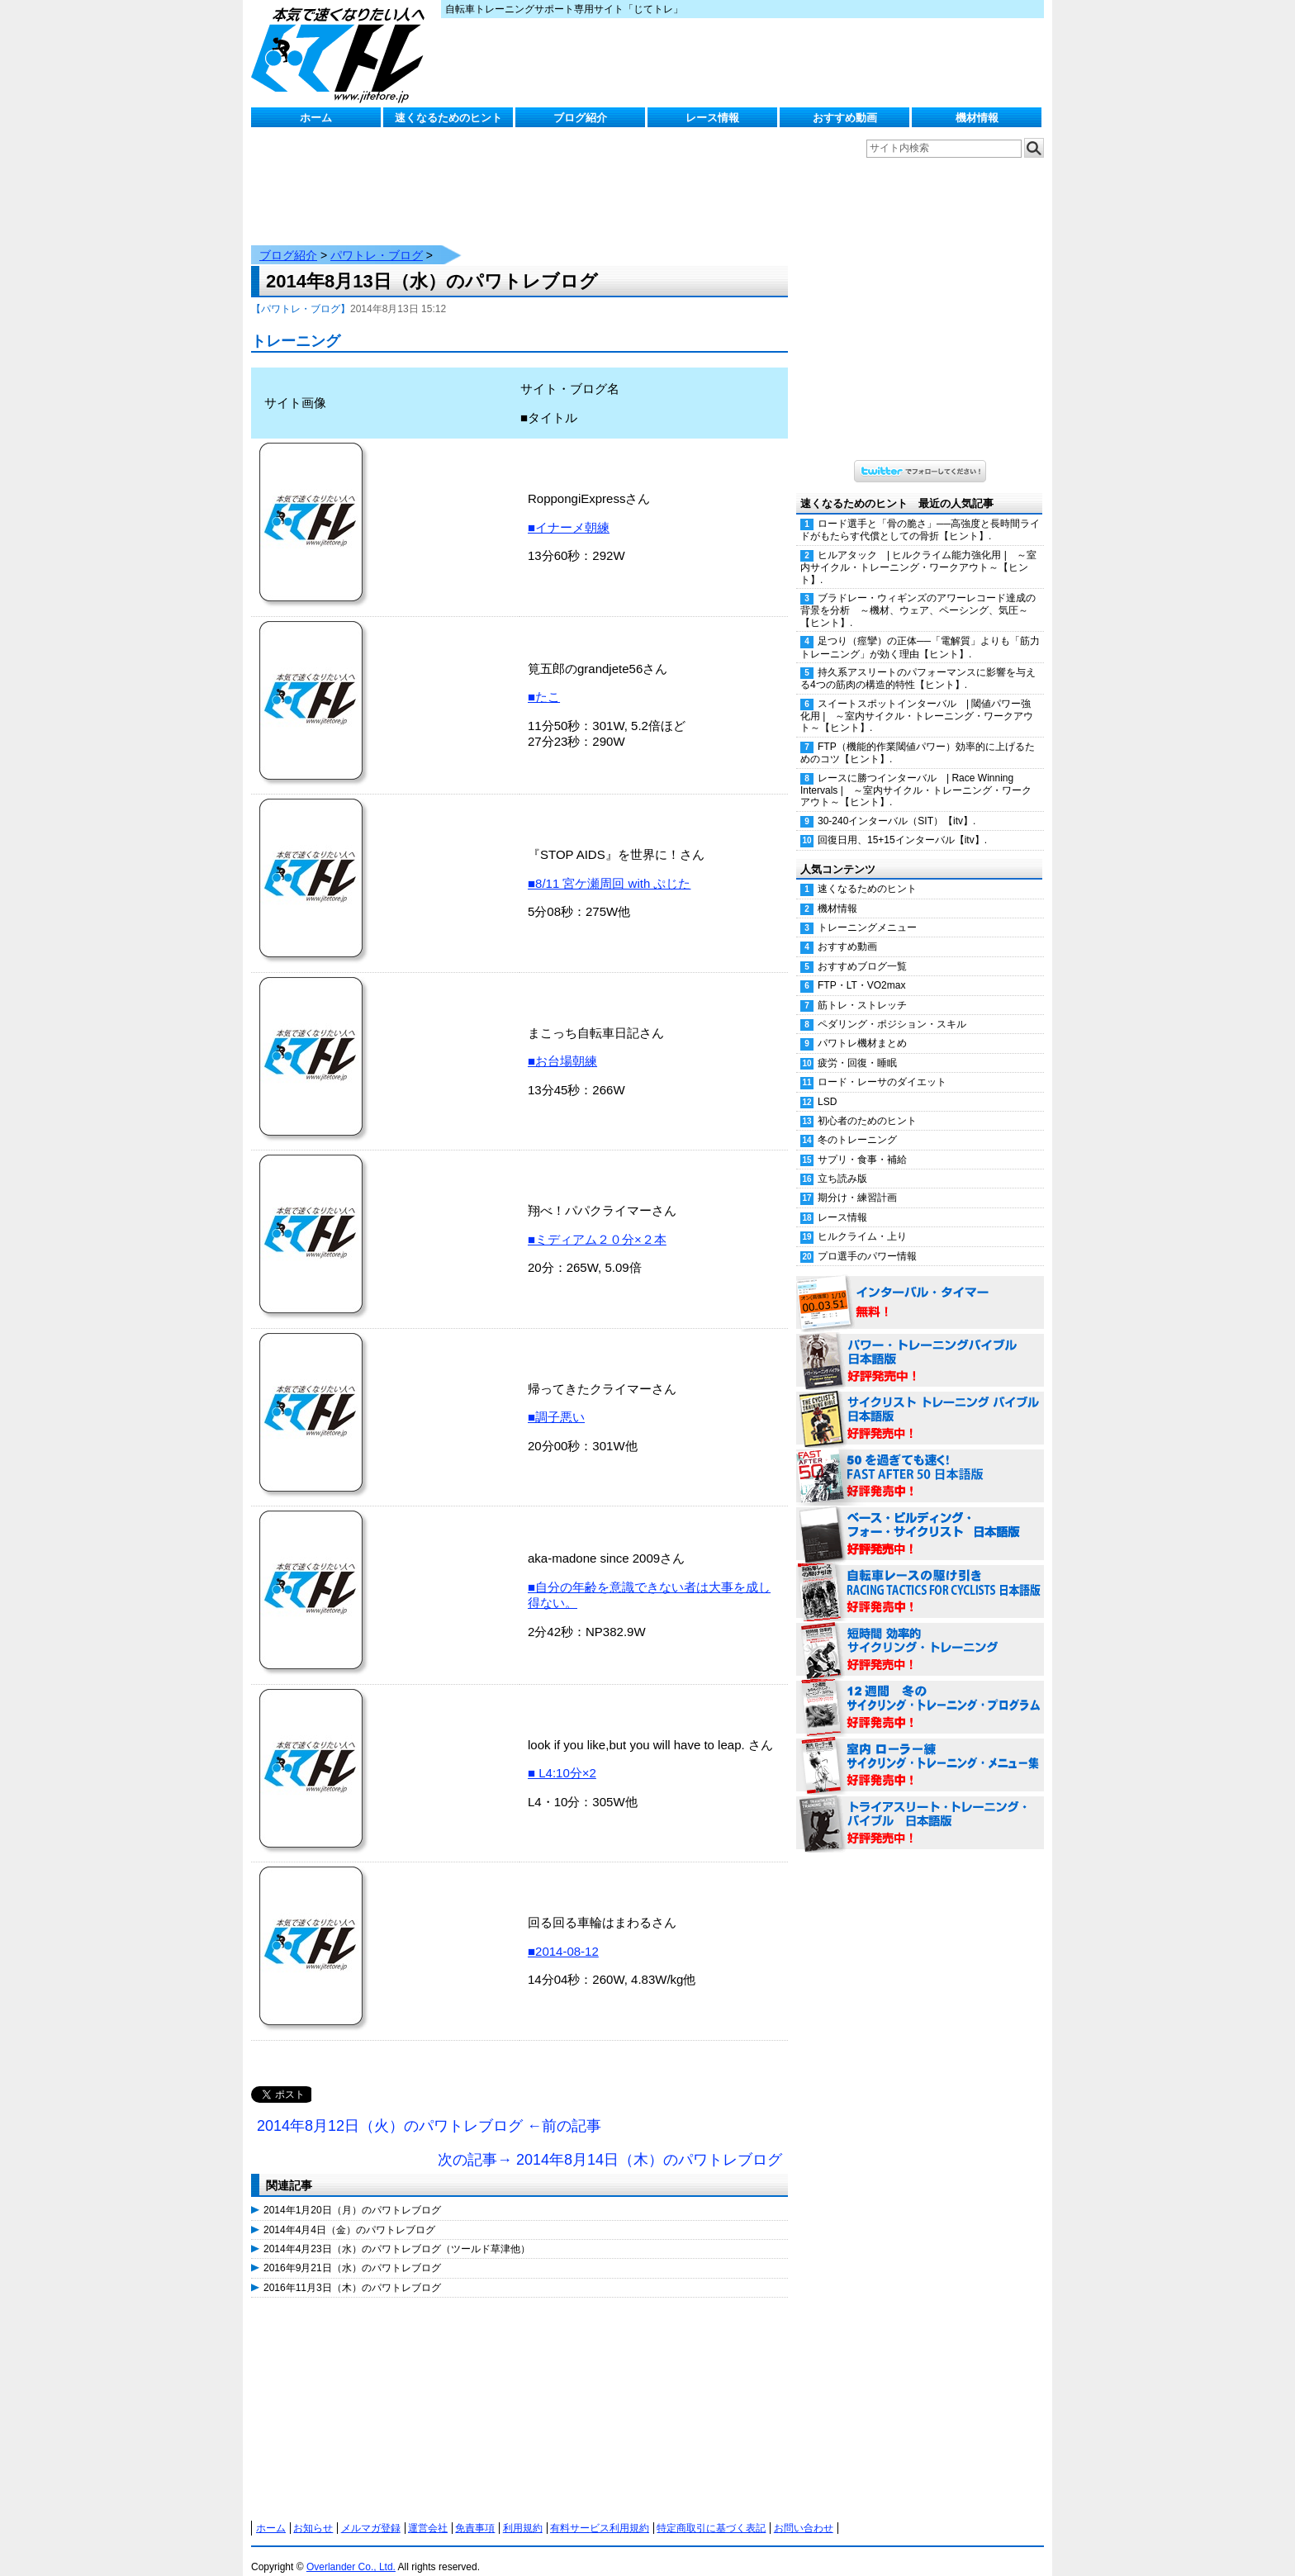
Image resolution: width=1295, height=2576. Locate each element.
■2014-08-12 (563, 1935)
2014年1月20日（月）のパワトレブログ (352, 2193)
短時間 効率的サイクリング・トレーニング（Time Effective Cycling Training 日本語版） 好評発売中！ (920, 1634)
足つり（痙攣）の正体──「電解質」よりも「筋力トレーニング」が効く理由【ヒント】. (920, 631)
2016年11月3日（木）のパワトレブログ (352, 2271)
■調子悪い (556, 1400)
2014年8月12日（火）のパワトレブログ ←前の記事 (429, 2109)
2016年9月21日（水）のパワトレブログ (352, 2251)
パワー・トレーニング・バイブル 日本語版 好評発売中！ (920, 1344)
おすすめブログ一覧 (862, 950)
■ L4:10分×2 (562, 1756)
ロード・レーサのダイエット (882, 1065)
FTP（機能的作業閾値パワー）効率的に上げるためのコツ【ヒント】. (917, 736)
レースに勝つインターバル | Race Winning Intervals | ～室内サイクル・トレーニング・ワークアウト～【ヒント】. (916, 774)
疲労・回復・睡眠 (857, 1046)
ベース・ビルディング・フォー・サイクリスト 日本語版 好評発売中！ (920, 1518)
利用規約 (523, 2511)
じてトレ (342, 53)
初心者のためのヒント (867, 1104)
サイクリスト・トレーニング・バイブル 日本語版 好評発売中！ (920, 1402)
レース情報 (712, 117)
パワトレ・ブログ (376, 238)
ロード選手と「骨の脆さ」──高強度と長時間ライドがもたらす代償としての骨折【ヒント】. (920, 513)
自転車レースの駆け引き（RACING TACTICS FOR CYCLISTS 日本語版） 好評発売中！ (920, 1576)
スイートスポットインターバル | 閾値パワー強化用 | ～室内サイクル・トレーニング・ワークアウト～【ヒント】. (916, 699)
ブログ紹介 (580, 117)
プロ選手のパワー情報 (867, 1239)
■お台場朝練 (562, 1044)
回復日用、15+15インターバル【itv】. (902, 823)
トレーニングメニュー (867, 911)
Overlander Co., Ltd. (351, 2550)
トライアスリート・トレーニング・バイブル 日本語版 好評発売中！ (920, 1807)
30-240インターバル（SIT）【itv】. (896, 804)
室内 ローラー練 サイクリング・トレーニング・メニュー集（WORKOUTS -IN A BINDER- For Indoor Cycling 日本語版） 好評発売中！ (920, 1749)
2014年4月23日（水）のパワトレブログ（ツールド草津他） (396, 2232)
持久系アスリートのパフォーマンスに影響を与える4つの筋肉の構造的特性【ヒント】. (918, 662)
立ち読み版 (842, 1162)
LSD (827, 1085)
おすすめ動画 (845, 117)
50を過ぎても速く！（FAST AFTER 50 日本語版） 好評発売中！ (920, 1460)
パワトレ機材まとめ (862, 1026)
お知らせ (313, 2511)
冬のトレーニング (857, 1123)
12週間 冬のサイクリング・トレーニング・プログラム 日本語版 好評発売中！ (920, 1691)
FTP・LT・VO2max (861, 969)
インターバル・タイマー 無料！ (920, 1287)
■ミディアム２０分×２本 (597, 1223)
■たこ (544, 680)
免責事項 (475, 2511)
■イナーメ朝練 (569, 511)
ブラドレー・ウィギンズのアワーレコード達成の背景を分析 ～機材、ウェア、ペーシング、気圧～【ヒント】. (918, 594)
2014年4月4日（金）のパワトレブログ (349, 2213)
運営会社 (428, 2511)
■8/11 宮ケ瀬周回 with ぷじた (609, 867)
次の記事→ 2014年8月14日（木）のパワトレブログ (610, 2143)
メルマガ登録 (371, 2511)
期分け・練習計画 (857, 1181)
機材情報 (977, 117)
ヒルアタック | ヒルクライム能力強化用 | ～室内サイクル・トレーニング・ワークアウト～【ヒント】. (918, 551)
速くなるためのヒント (448, 117)
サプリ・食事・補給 (862, 1143)
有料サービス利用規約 (599, 2511)
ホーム (316, 117)
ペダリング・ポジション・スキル (892, 1007)
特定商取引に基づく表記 (711, 2511)
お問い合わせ (803, 2511)
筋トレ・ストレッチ (862, 988)
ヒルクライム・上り (862, 1220)
